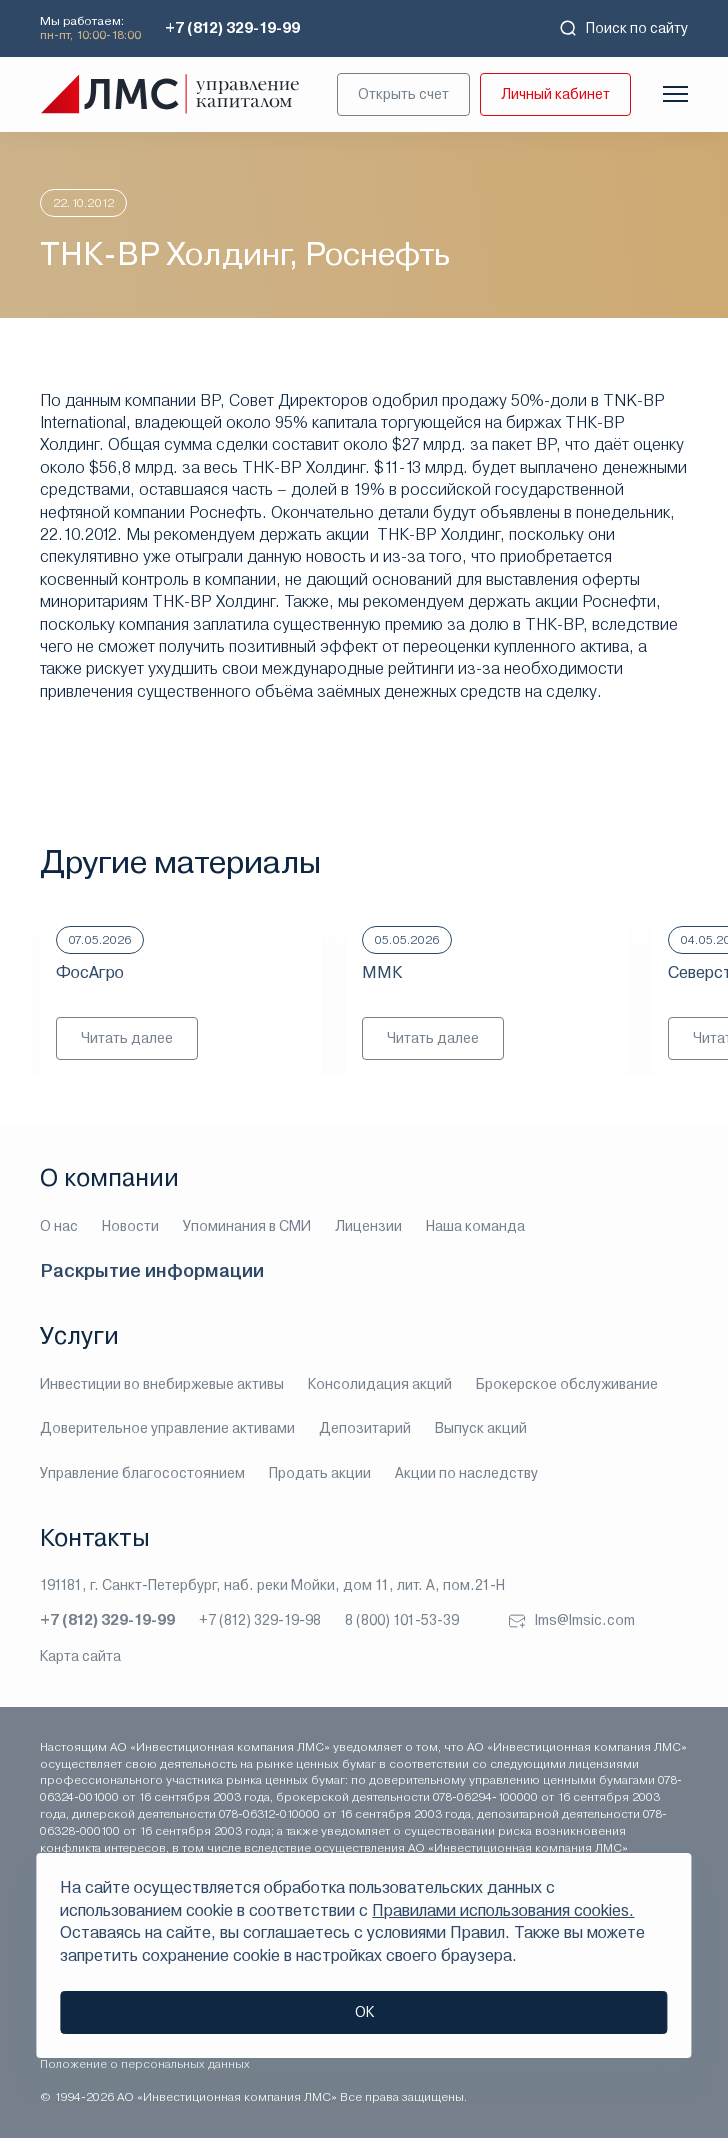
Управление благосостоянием (142, 1473)
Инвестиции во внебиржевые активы (162, 1384)
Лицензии (368, 1226)
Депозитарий (365, 1428)
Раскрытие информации (152, 1270)
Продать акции (320, 1473)
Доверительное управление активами (167, 1428)
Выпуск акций (481, 1428)
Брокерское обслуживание (567, 1384)
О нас (59, 1226)
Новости (130, 1226)
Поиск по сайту (623, 28)
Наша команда (475, 1226)
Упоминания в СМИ (247, 1226)
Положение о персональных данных (145, 2064)
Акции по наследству (466, 1473)
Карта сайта (80, 1656)
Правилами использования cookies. (503, 1910)
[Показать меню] (675, 94)
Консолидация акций (380, 1384)
